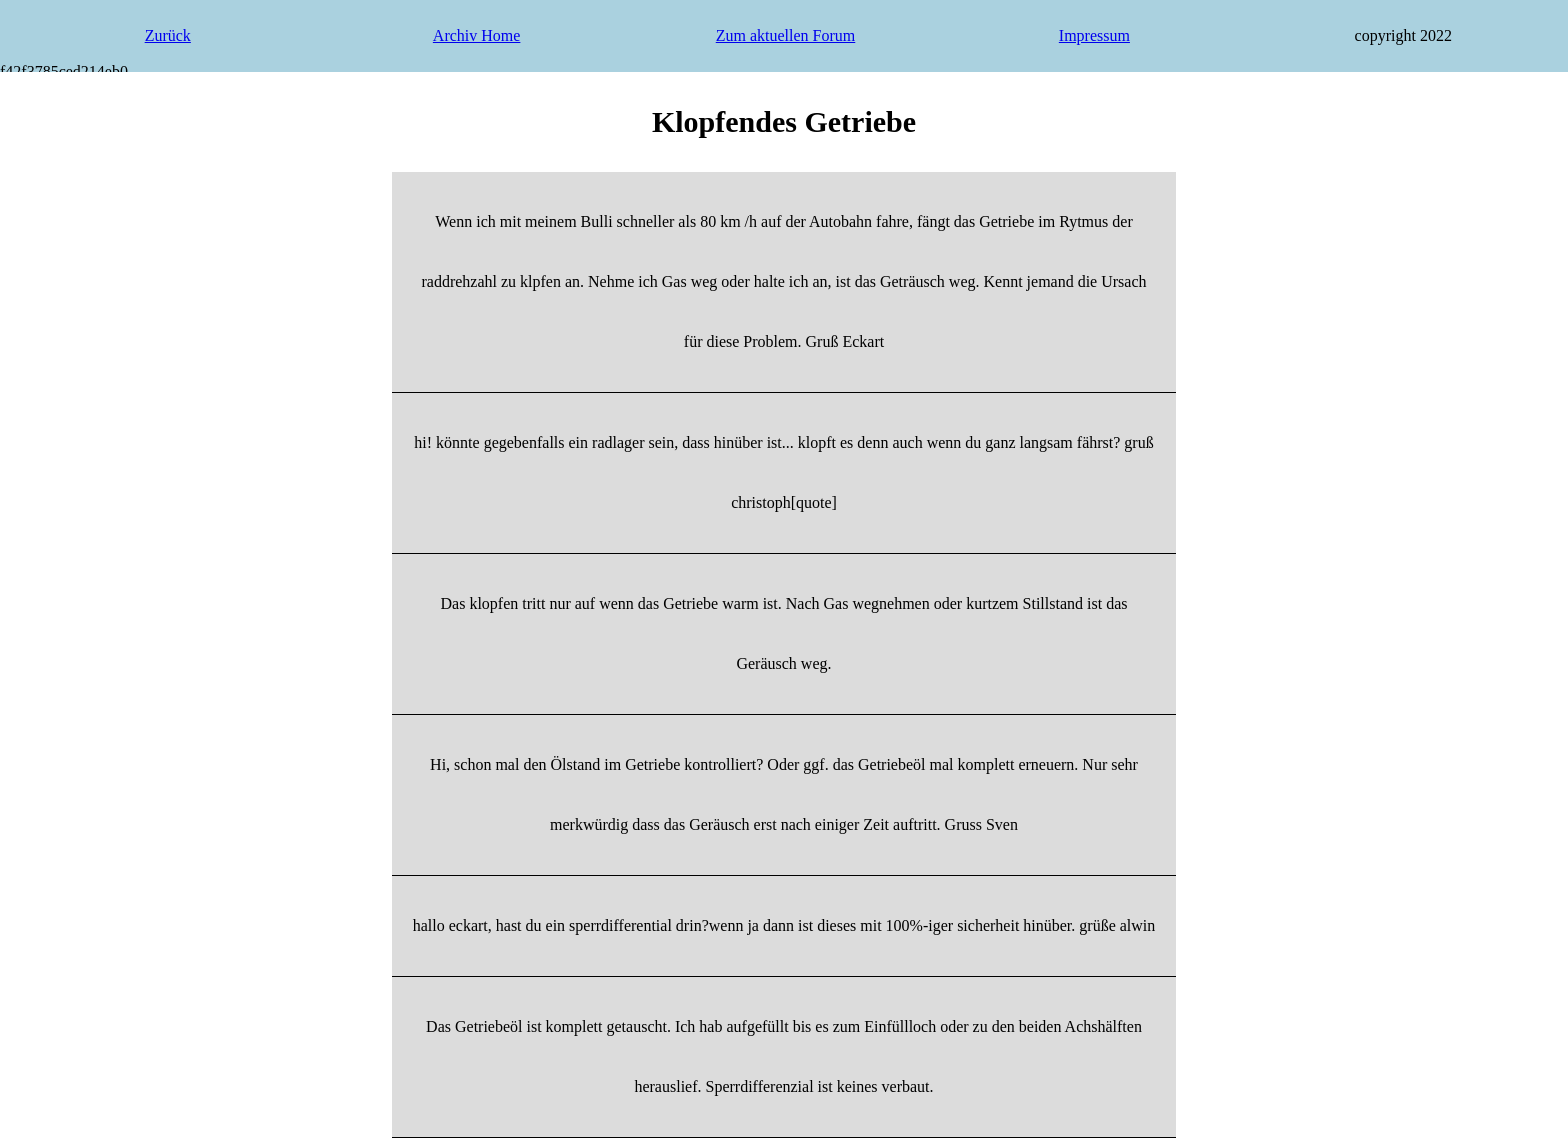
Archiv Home (477, 35)
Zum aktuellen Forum (786, 35)
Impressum (1094, 35)
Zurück (168, 35)
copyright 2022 (1403, 35)
